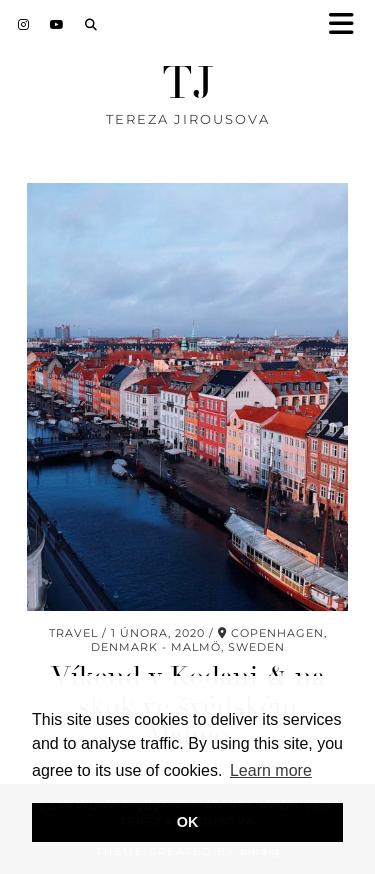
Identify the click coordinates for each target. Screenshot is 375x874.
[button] (348, 25)
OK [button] (188, 822)
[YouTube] (57, 24)
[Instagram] (24, 24)
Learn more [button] (271, 770)
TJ (188, 83)
